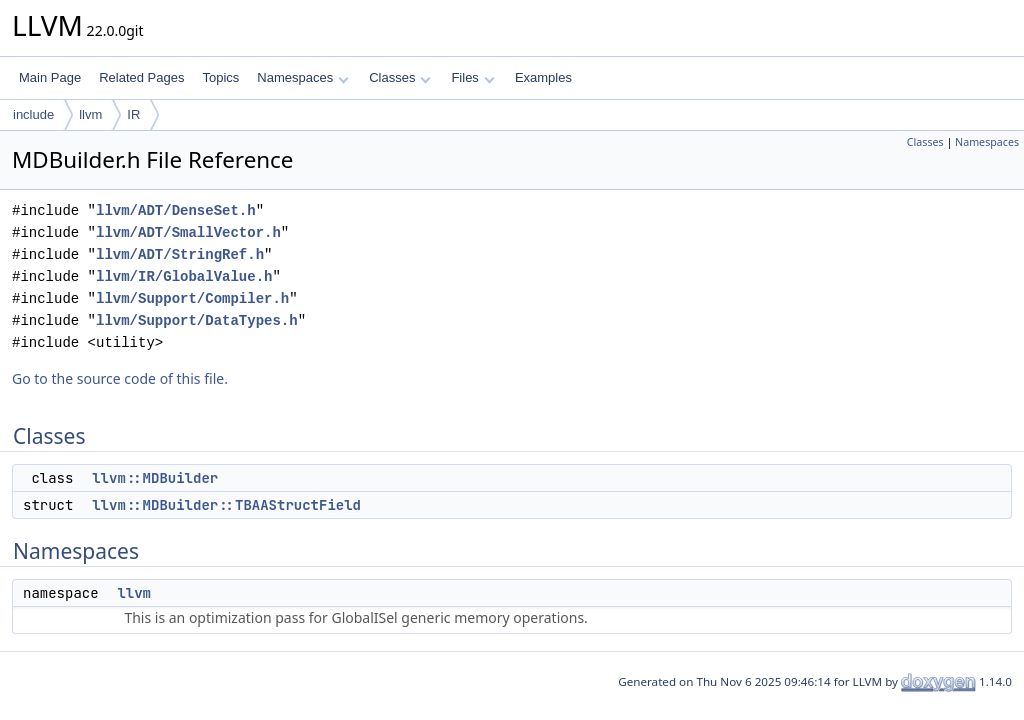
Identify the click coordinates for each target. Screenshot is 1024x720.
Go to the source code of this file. (120, 378)
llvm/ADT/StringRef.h (180, 254)
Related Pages (141, 77)
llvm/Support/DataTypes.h (197, 320)
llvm (90, 114)
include (33, 114)
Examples (543, 77)
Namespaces (302, 77)
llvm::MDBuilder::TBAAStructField (226, 505)
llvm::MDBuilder (155, 478)
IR (133, 114)
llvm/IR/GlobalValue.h (184, 276)
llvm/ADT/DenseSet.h (176, 210)
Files (472, 77)
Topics (220, 77)
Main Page (50, 77)
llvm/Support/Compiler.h (192, 298)
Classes (400, 77)
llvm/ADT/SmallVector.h (188, 232)
